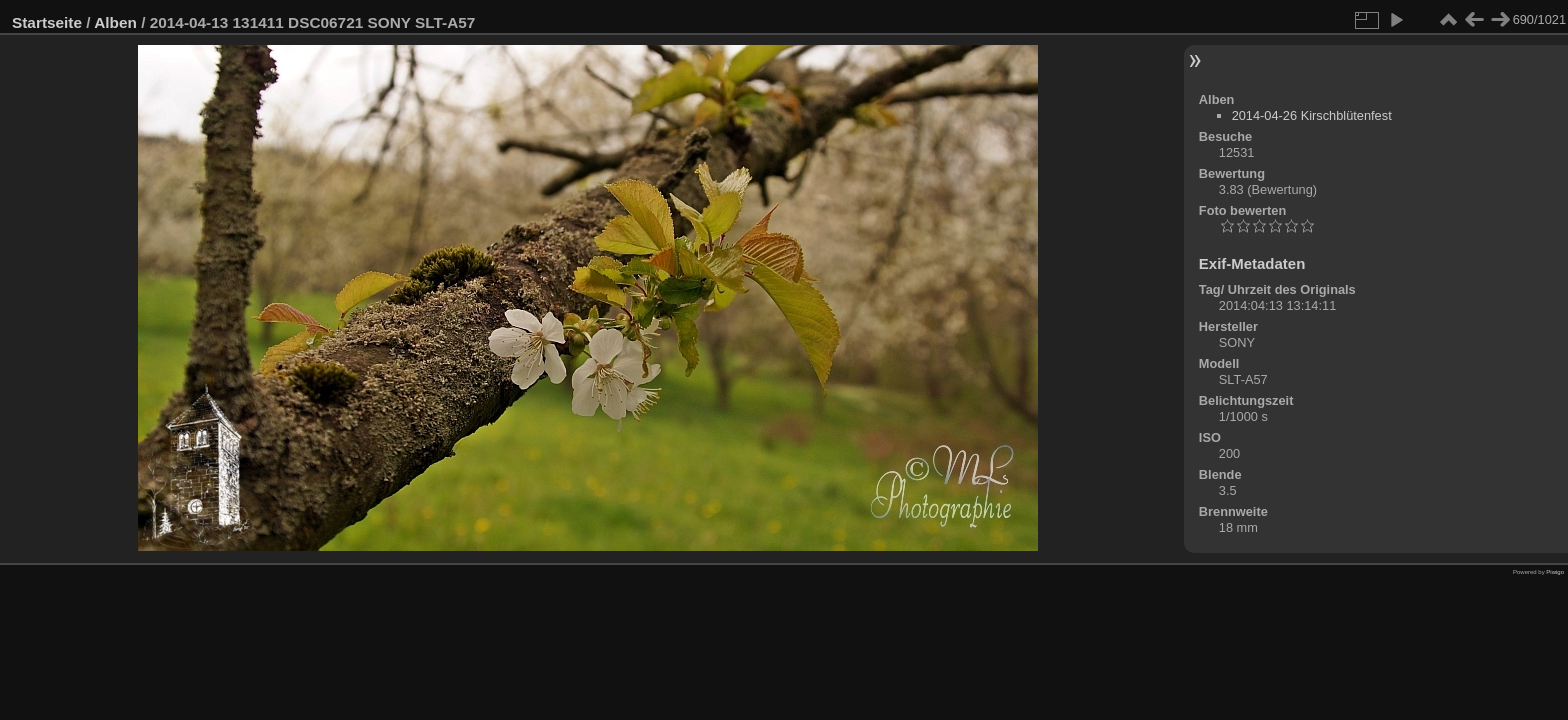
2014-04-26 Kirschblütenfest (1312, 115)
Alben (115, 22)
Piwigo (1555, 572)
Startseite (47, 22)
